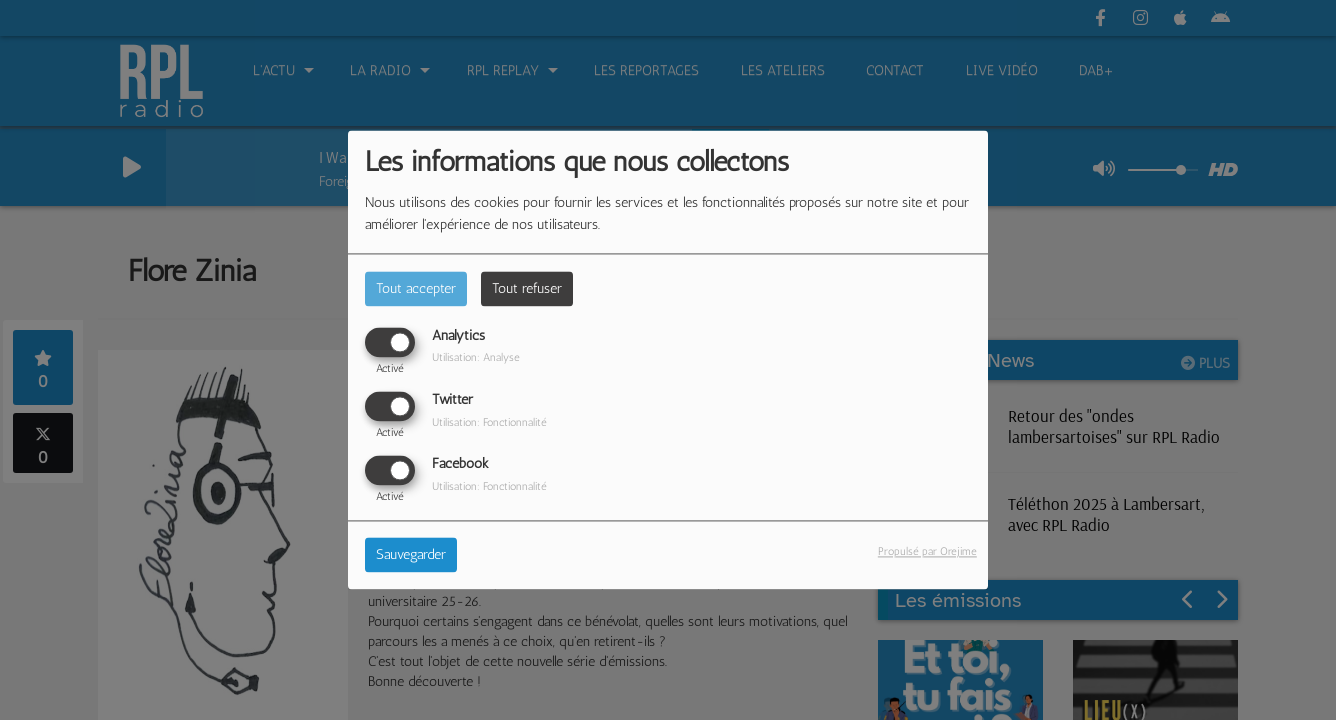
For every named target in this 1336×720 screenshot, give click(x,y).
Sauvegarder (411, 555)
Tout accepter (416, 288)
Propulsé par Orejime (927, 552)
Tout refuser (527, 288)
